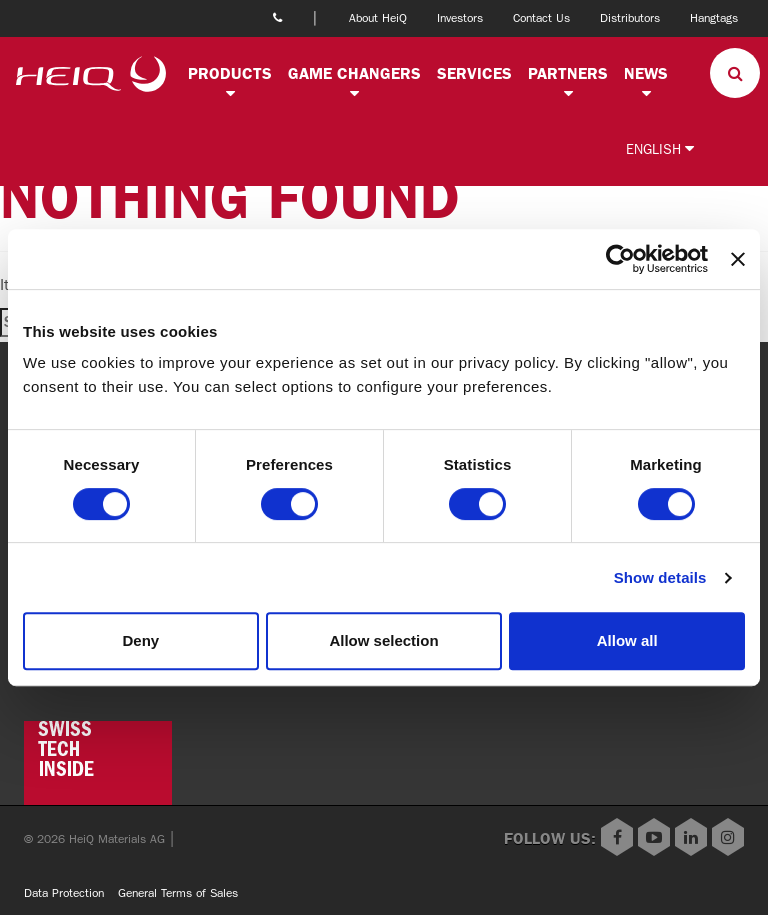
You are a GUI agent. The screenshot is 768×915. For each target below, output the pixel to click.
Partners (568, 73)
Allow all (627, 640)
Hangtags (714, 18)
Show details (660, 577)
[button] (230, 93)
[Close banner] (738, 259)
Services (474, 73)
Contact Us (541, 18)
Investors (460, 18)
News (646, 73)
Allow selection (383, 640)
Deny (140, 640)
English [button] (660, 148)
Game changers (354, 73)
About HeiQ (378, 18)
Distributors (630, 18)
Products (230, 73)
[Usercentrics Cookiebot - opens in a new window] (620, 259)
